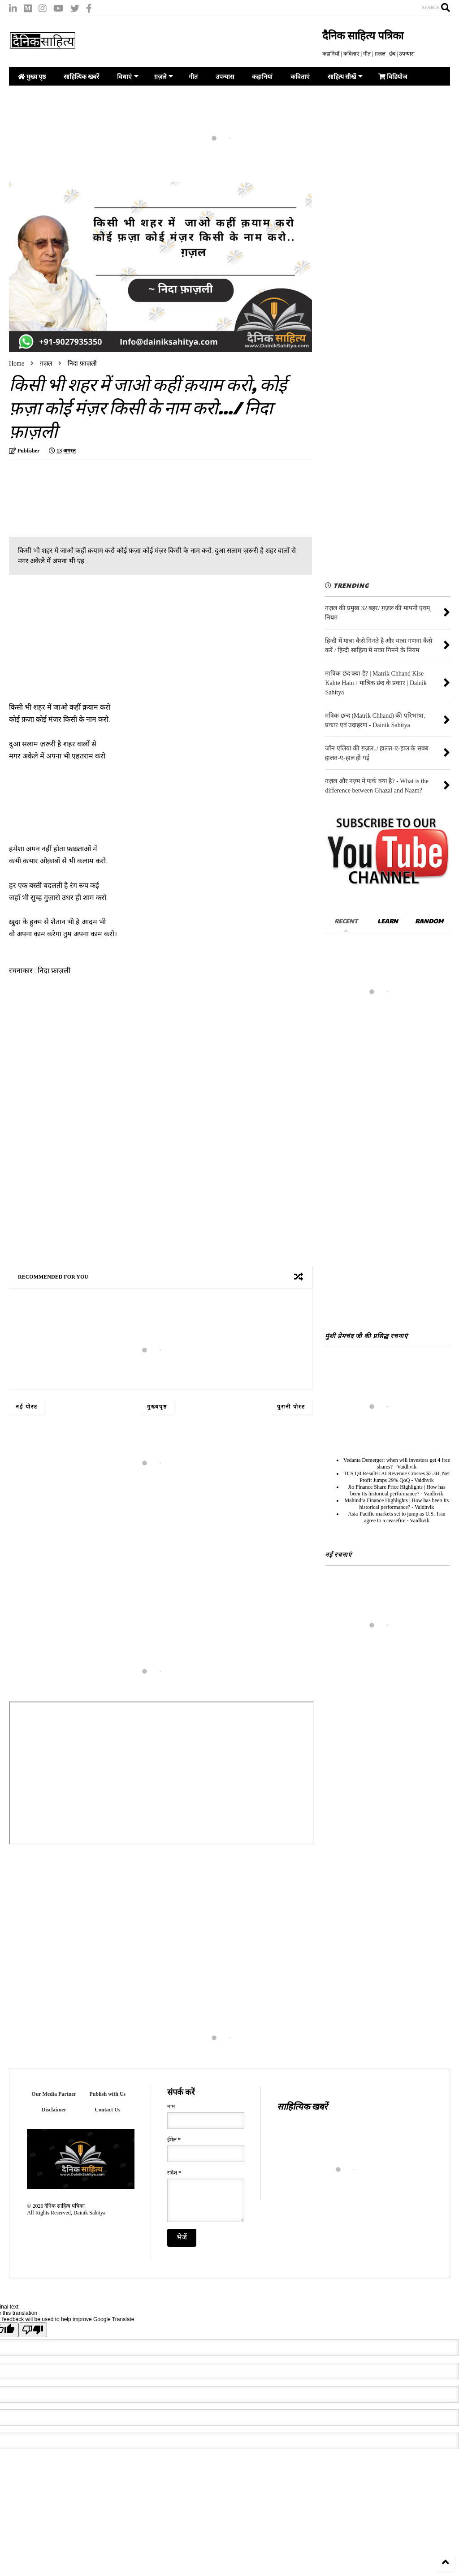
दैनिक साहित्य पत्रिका (362, 36)
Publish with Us (108, 2094)
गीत (193, 76)
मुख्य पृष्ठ (32, 76)
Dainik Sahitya (90, 2213)
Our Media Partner (53, 2094)
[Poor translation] (32, 2336)
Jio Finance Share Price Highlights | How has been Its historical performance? (396, 1490)
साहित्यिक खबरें (81, 76)
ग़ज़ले (163, 76)
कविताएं (300, 76)
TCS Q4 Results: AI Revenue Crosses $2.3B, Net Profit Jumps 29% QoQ (396, 1476)
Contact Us (107, 2109)
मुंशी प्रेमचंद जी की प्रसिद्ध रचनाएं (366, 1335)
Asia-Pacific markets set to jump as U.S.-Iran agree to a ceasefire (396, 1517)
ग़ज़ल (46, 363)
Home (16, 363)
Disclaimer (54, 2109)
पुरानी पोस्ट (291, 1407)
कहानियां (262, 76)
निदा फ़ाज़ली (82, 363)
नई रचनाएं (338, 1554)
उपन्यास (225, 76)
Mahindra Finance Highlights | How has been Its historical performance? (397, 1503)
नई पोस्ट (27, 1407)
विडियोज (392, 76)
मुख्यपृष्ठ (157, 1407)
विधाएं (128, 76)
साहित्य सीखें (345, 76)
